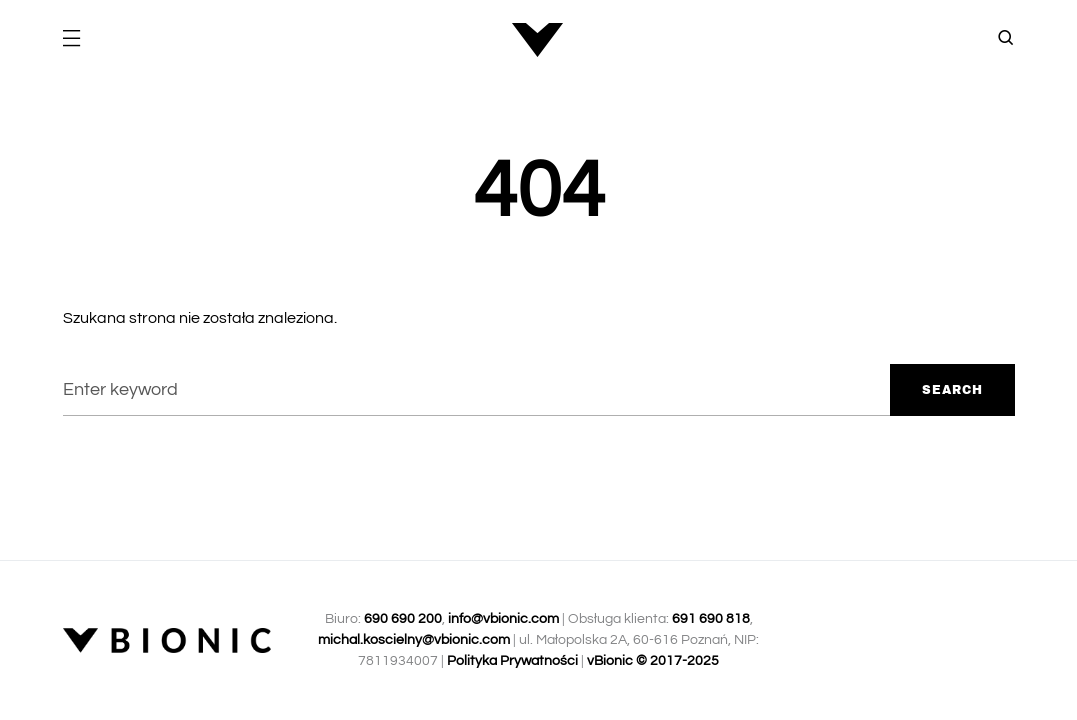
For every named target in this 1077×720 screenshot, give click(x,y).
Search (952, 390)
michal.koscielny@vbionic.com (414, 640)
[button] (71, 40)
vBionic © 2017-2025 (653, 661)
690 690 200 (403, 619)
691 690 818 (711, 619)
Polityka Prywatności (512, 661)
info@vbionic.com (503, 619)
